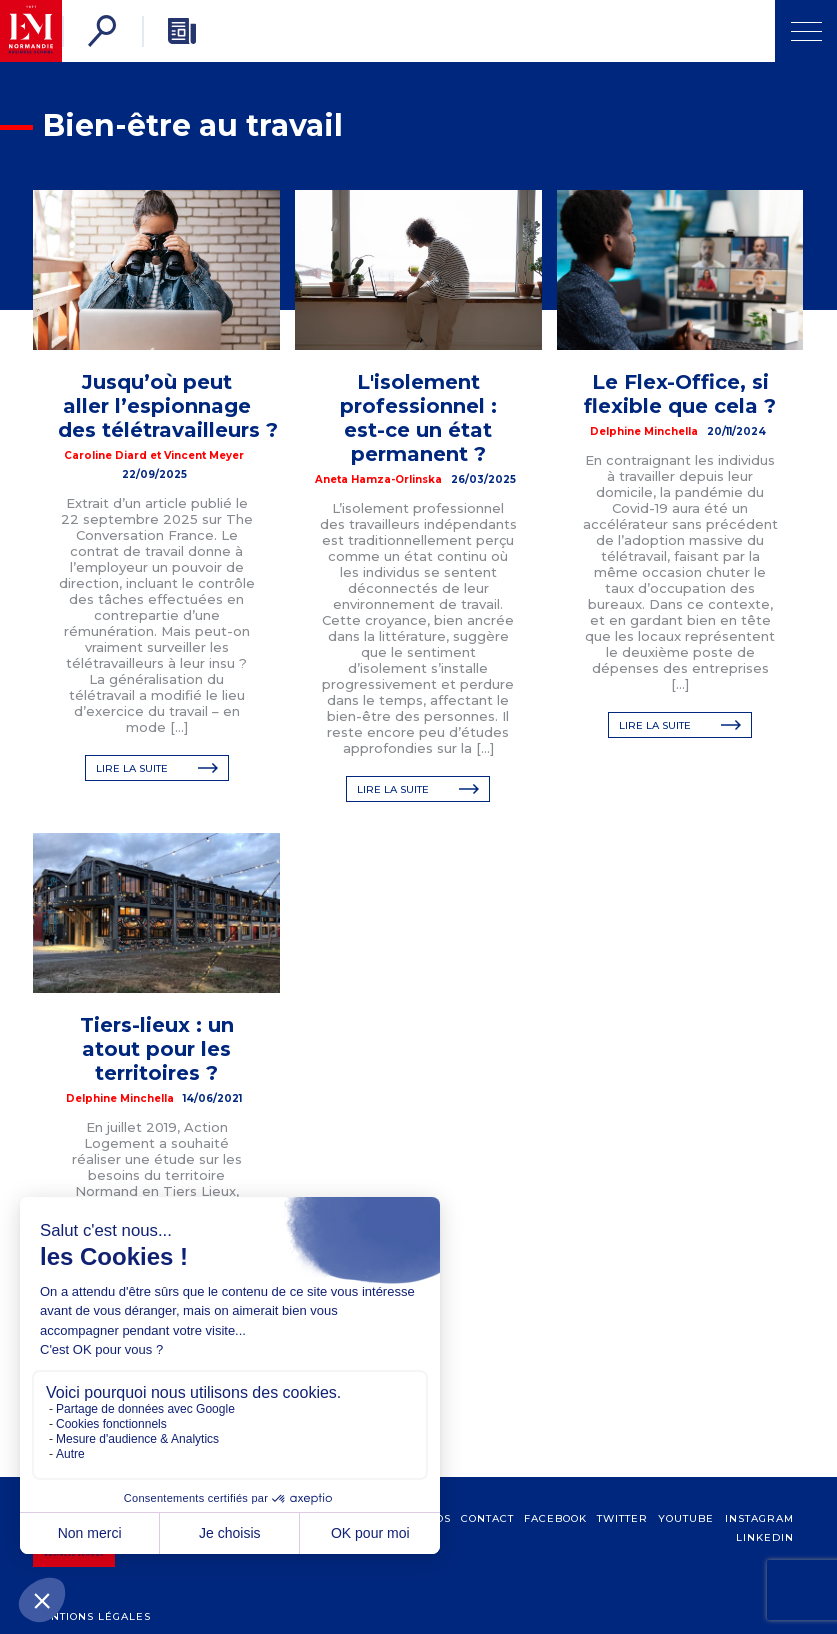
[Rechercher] (102, 31)
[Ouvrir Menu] (806, 31)
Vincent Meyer (204, 455)
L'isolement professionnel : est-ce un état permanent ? (418, 418)
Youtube (686, 1538)
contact (487, 1538)
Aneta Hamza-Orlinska (378, 479)
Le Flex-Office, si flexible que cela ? (680, 394)
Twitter (622, 1538)
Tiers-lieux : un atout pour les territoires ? (157, 1049)
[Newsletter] (182, 31)
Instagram (759, 1538)
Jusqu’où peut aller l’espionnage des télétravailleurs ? (168, 406)
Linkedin (765, 1557)
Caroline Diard (105, 455)
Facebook (555, 1538)
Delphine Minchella (644, 431)
